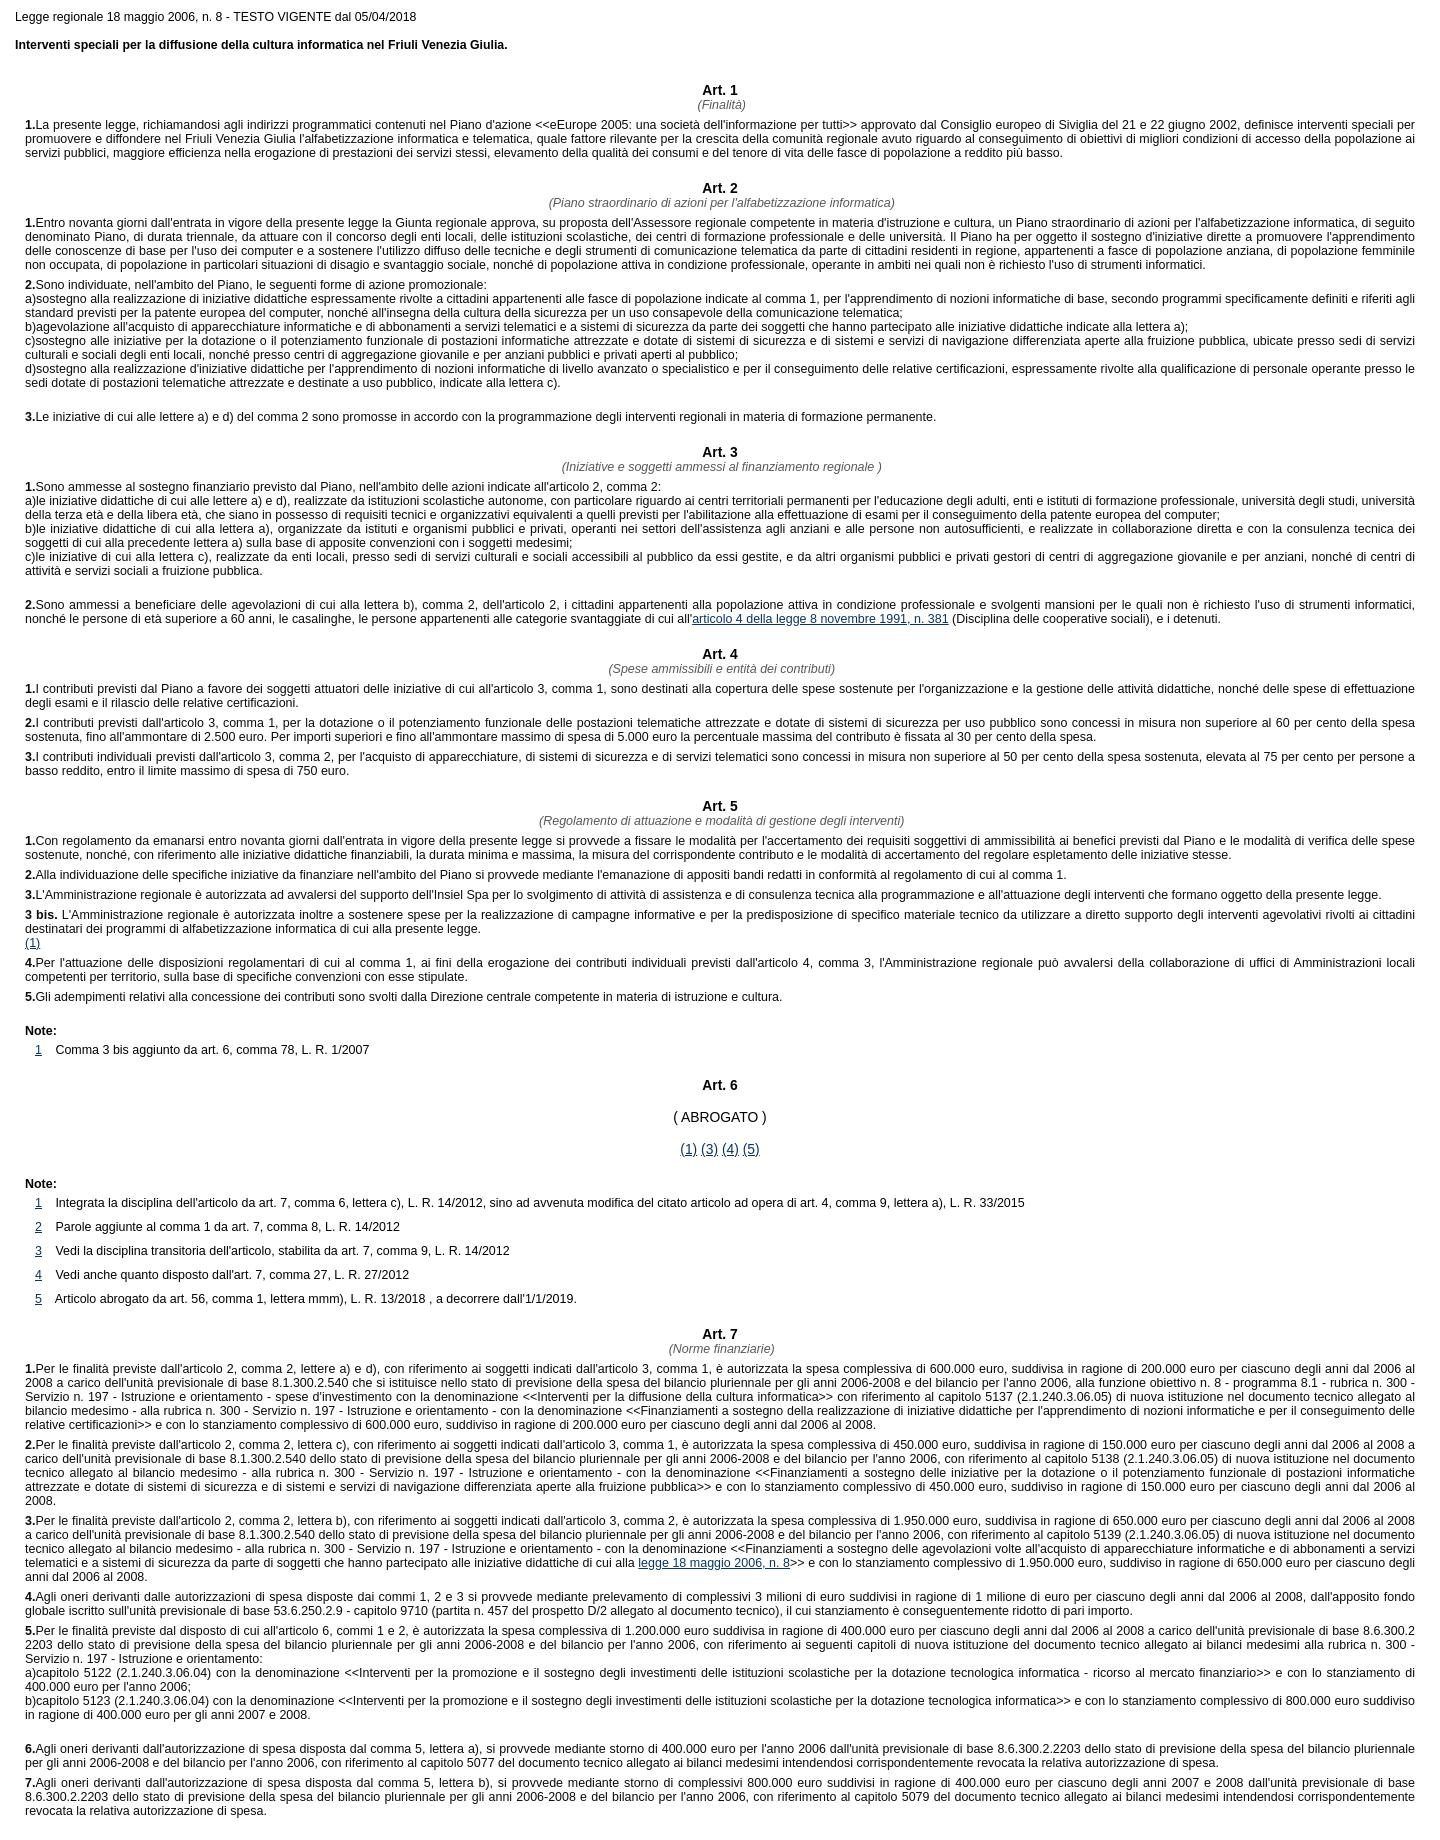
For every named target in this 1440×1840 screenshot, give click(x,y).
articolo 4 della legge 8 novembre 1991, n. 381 (820, 619)
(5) (751, 1149)
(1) (32, 943)
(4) (730, 1149)
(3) (709, 1149)
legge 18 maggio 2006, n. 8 (714, 1563)
